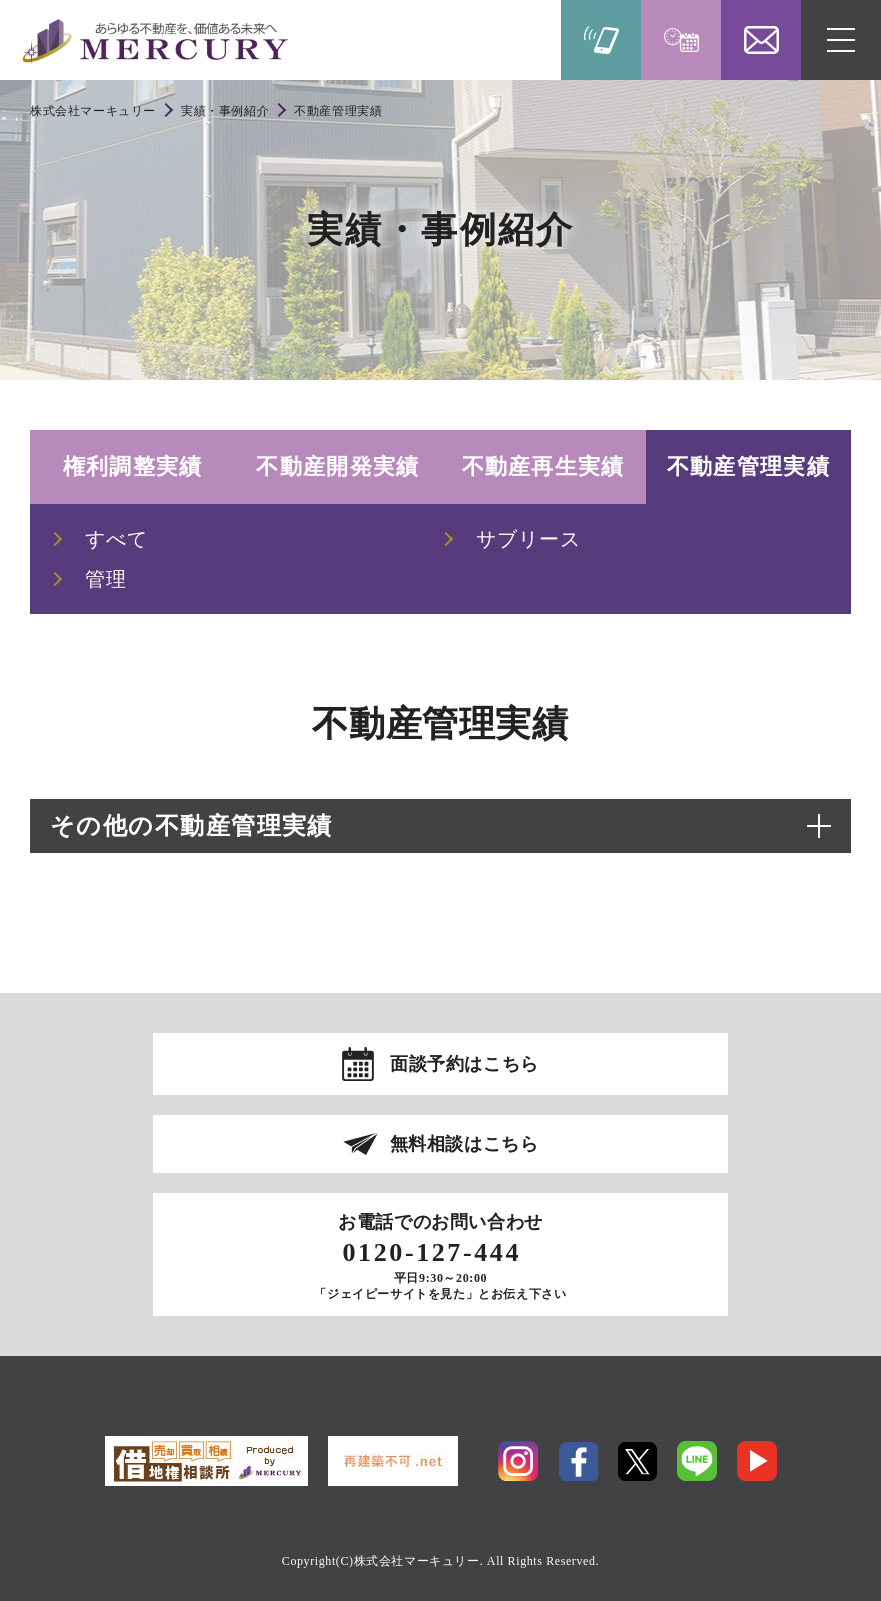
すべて (117, 539)
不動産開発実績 (337, 466)
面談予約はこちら (464, 1064)
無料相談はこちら (464, 1144)
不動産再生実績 (543, 466)
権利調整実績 (133, 466)
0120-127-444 (431, 1253)
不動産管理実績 (748, 466)
